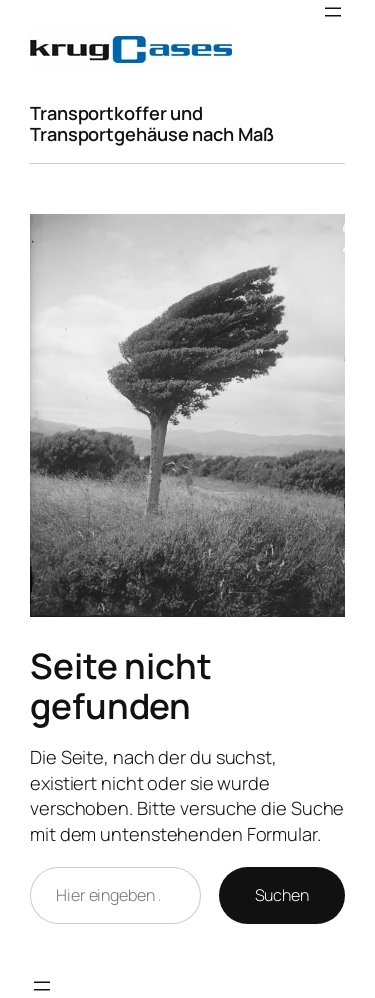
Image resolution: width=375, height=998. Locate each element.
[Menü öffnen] (333, 12)
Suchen (282, 895)
